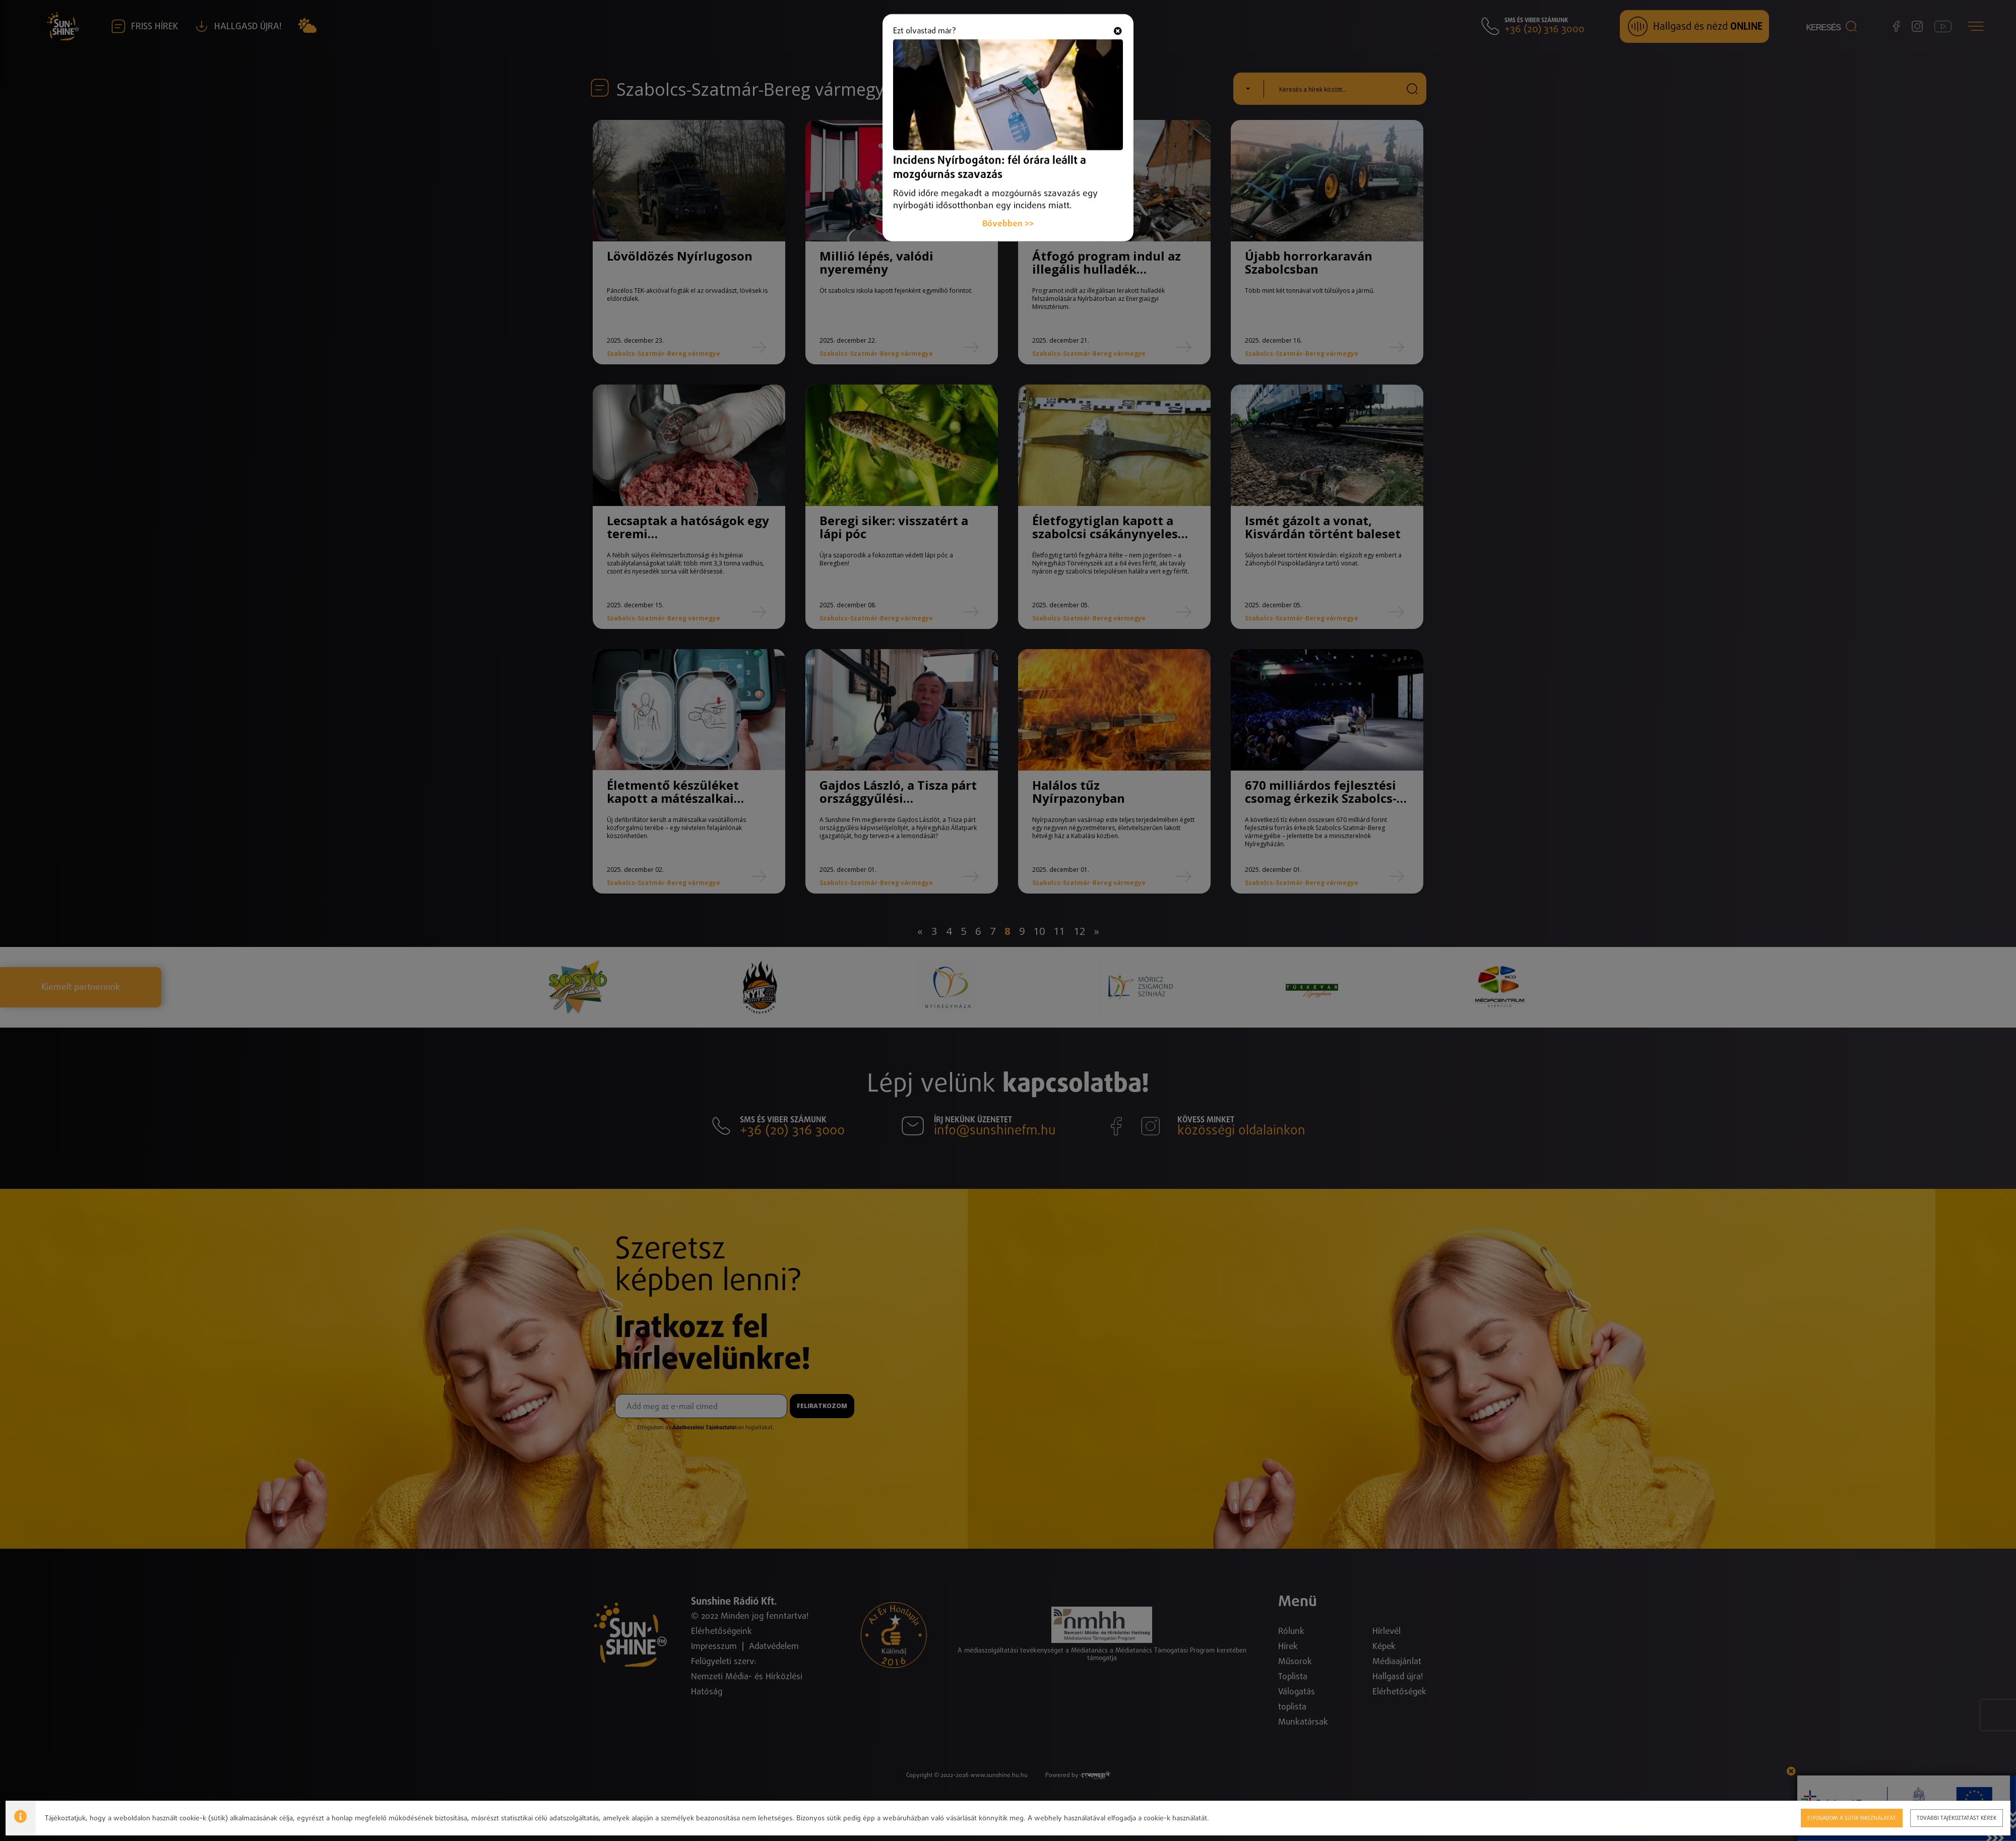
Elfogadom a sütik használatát (1851, 1818)
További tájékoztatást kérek (1956, 1818)
